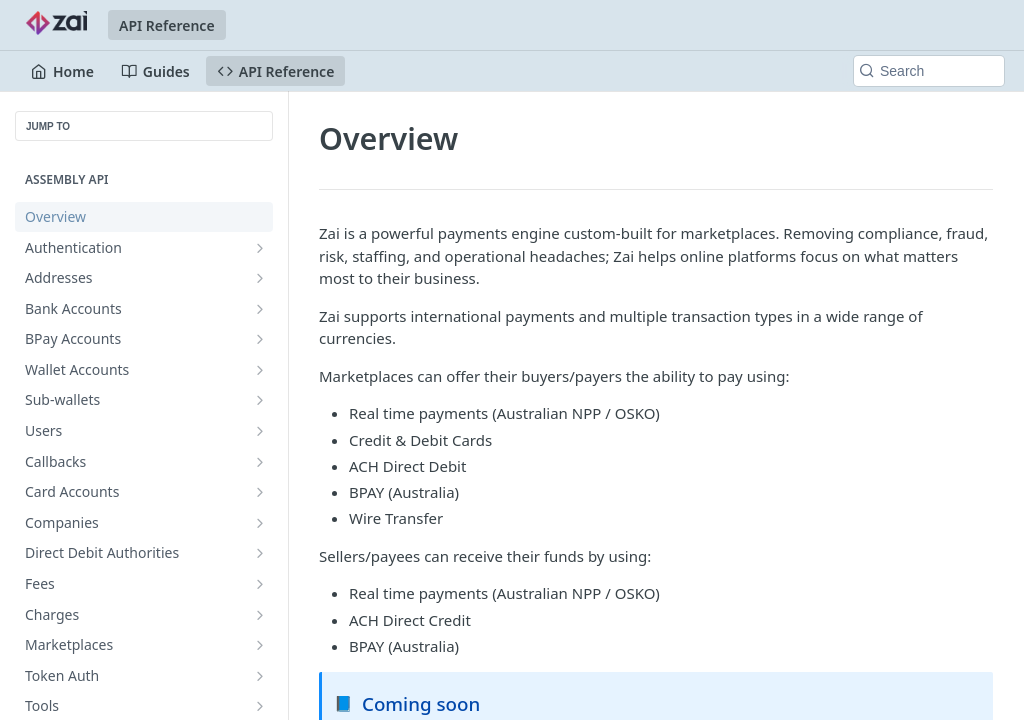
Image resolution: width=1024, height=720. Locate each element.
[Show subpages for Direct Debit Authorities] (260, 553)
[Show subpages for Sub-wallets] (260, 400)
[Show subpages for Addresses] (260, 278)
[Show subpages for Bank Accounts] (260, 309)
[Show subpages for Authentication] (260, 248)
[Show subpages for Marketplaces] (260, 645)
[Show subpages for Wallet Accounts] (260, 370)
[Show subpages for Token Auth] (260, 676)
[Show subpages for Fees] (260, 584)
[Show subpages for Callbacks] (260, 462)
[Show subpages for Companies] (260, 523)
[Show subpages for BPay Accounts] (260, 339)
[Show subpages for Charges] (260, 615)
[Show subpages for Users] (260, 431)
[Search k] (929, 71)
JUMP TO (48, 126)
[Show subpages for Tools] (260, 706)
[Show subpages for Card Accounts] (260, 492)
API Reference (167, 25)
